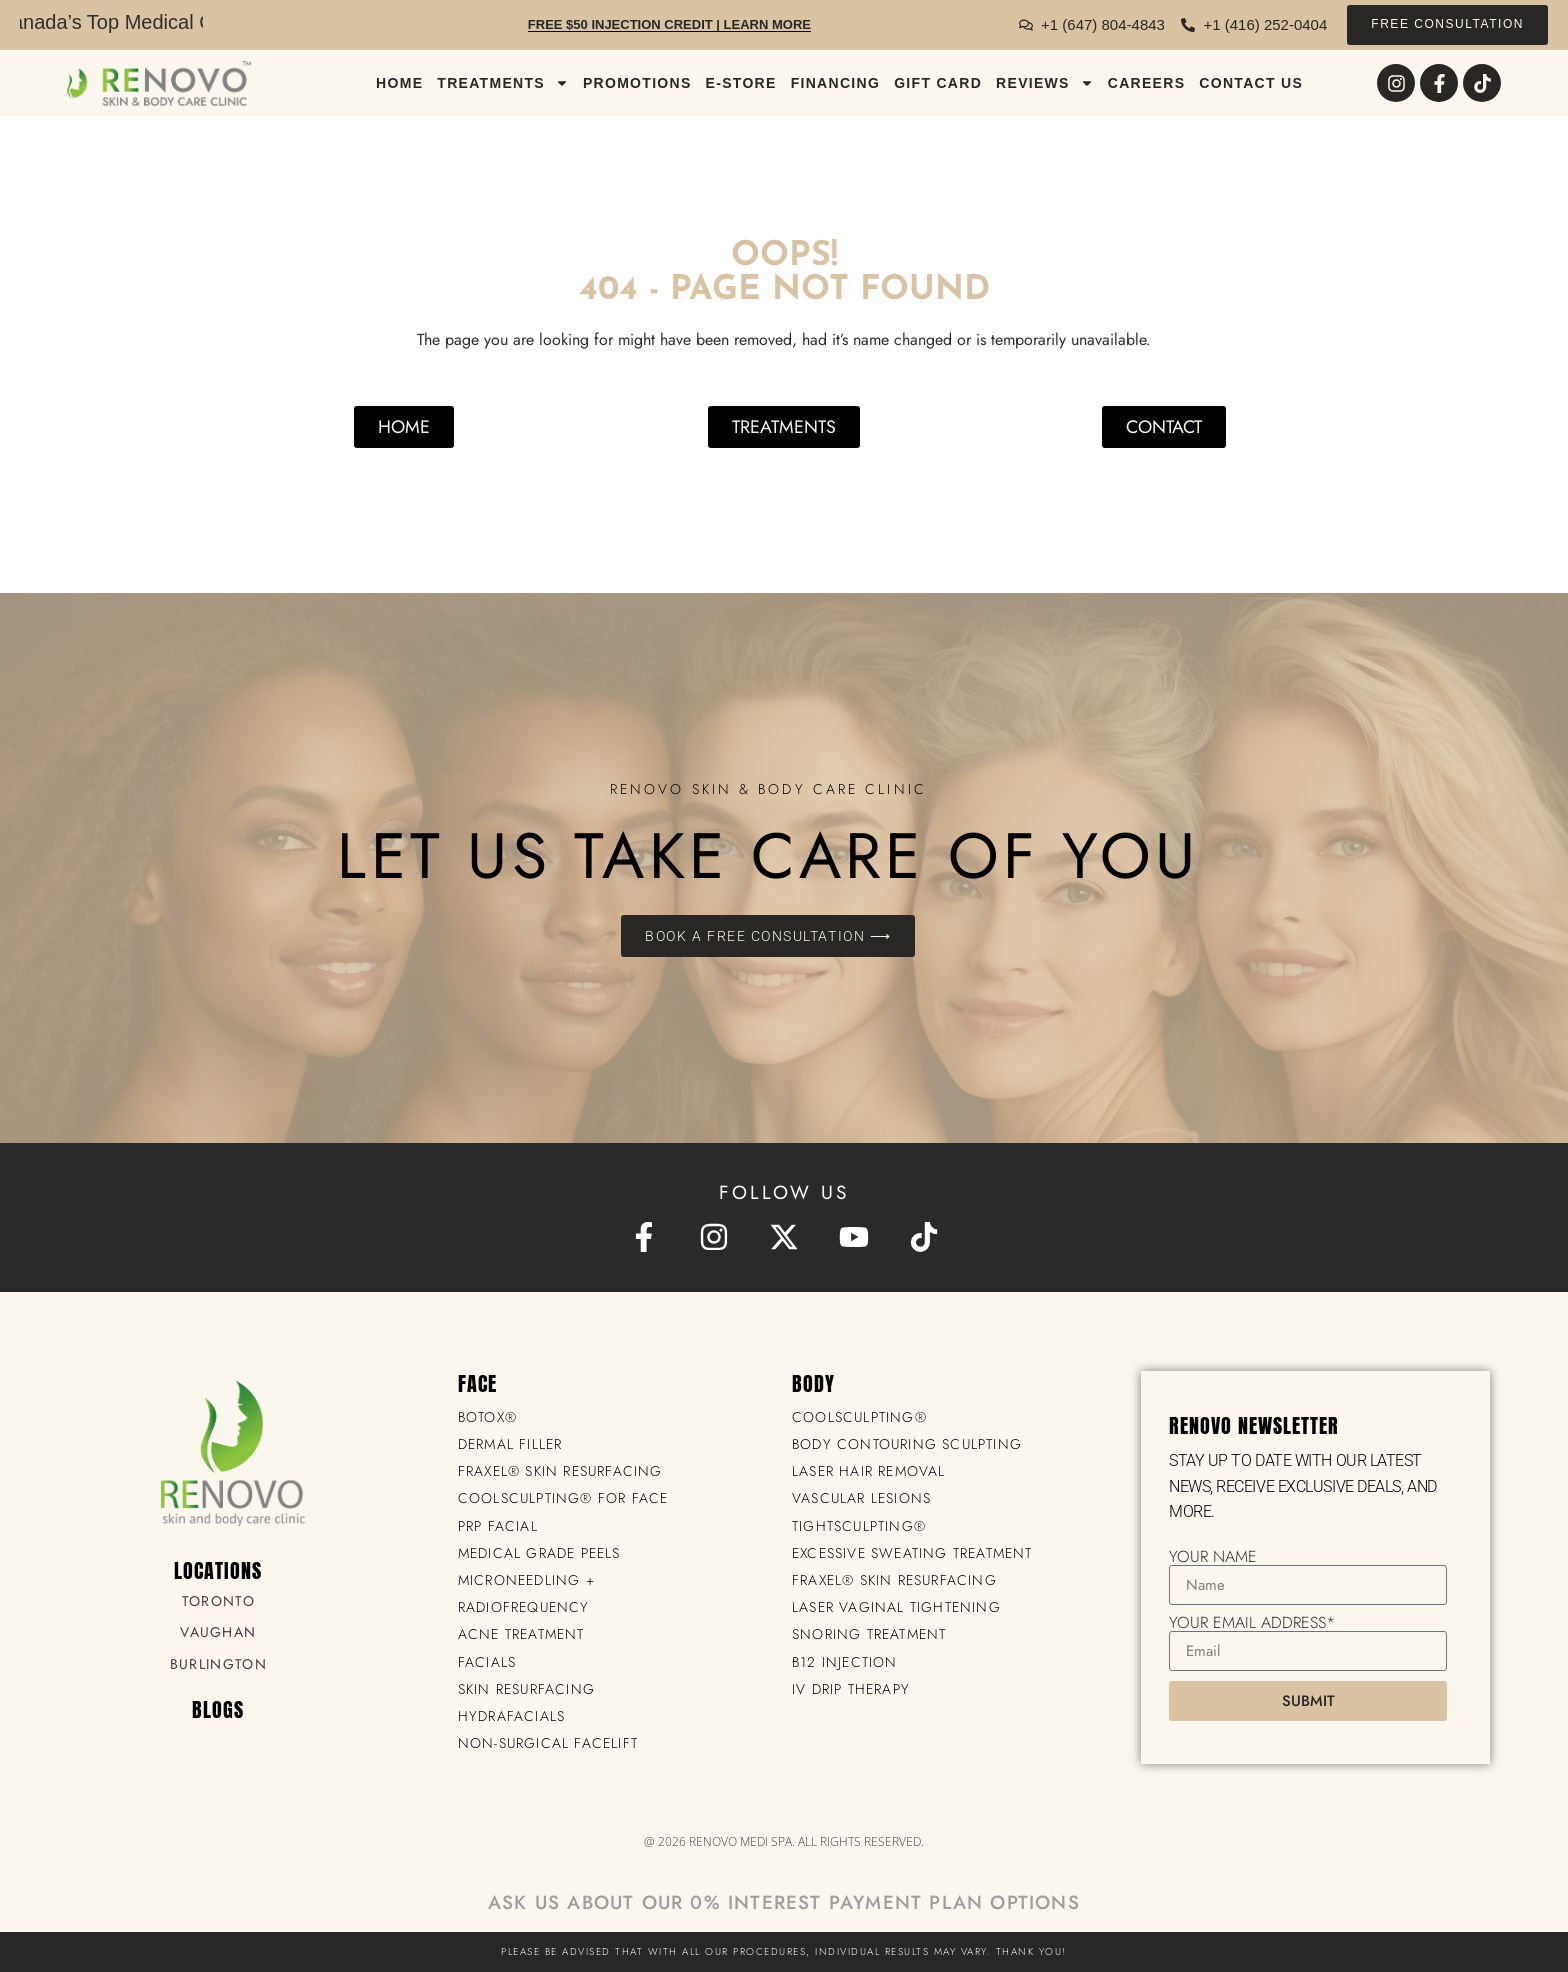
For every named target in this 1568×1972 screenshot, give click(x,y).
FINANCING (835, 83)
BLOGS (218, 1709)
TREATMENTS (503, 83)
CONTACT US (1251, 83)
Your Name (1213, 1557)
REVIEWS (1045, 83)
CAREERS (1147, 83)
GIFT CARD (938, 83)
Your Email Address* (1252, 1623)
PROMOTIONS (637, 83)
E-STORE (741, 83)
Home (399, 83)
